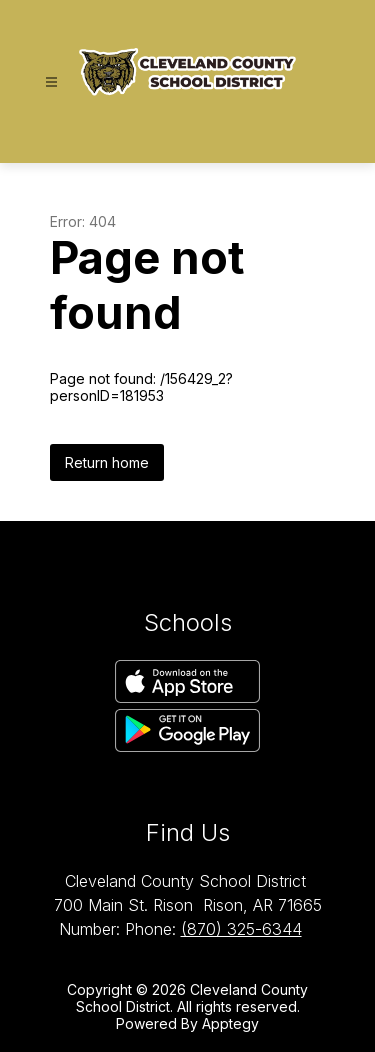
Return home (107, 462)
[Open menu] (51, 82)
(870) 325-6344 (241, 929)
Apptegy (230, 1023)
